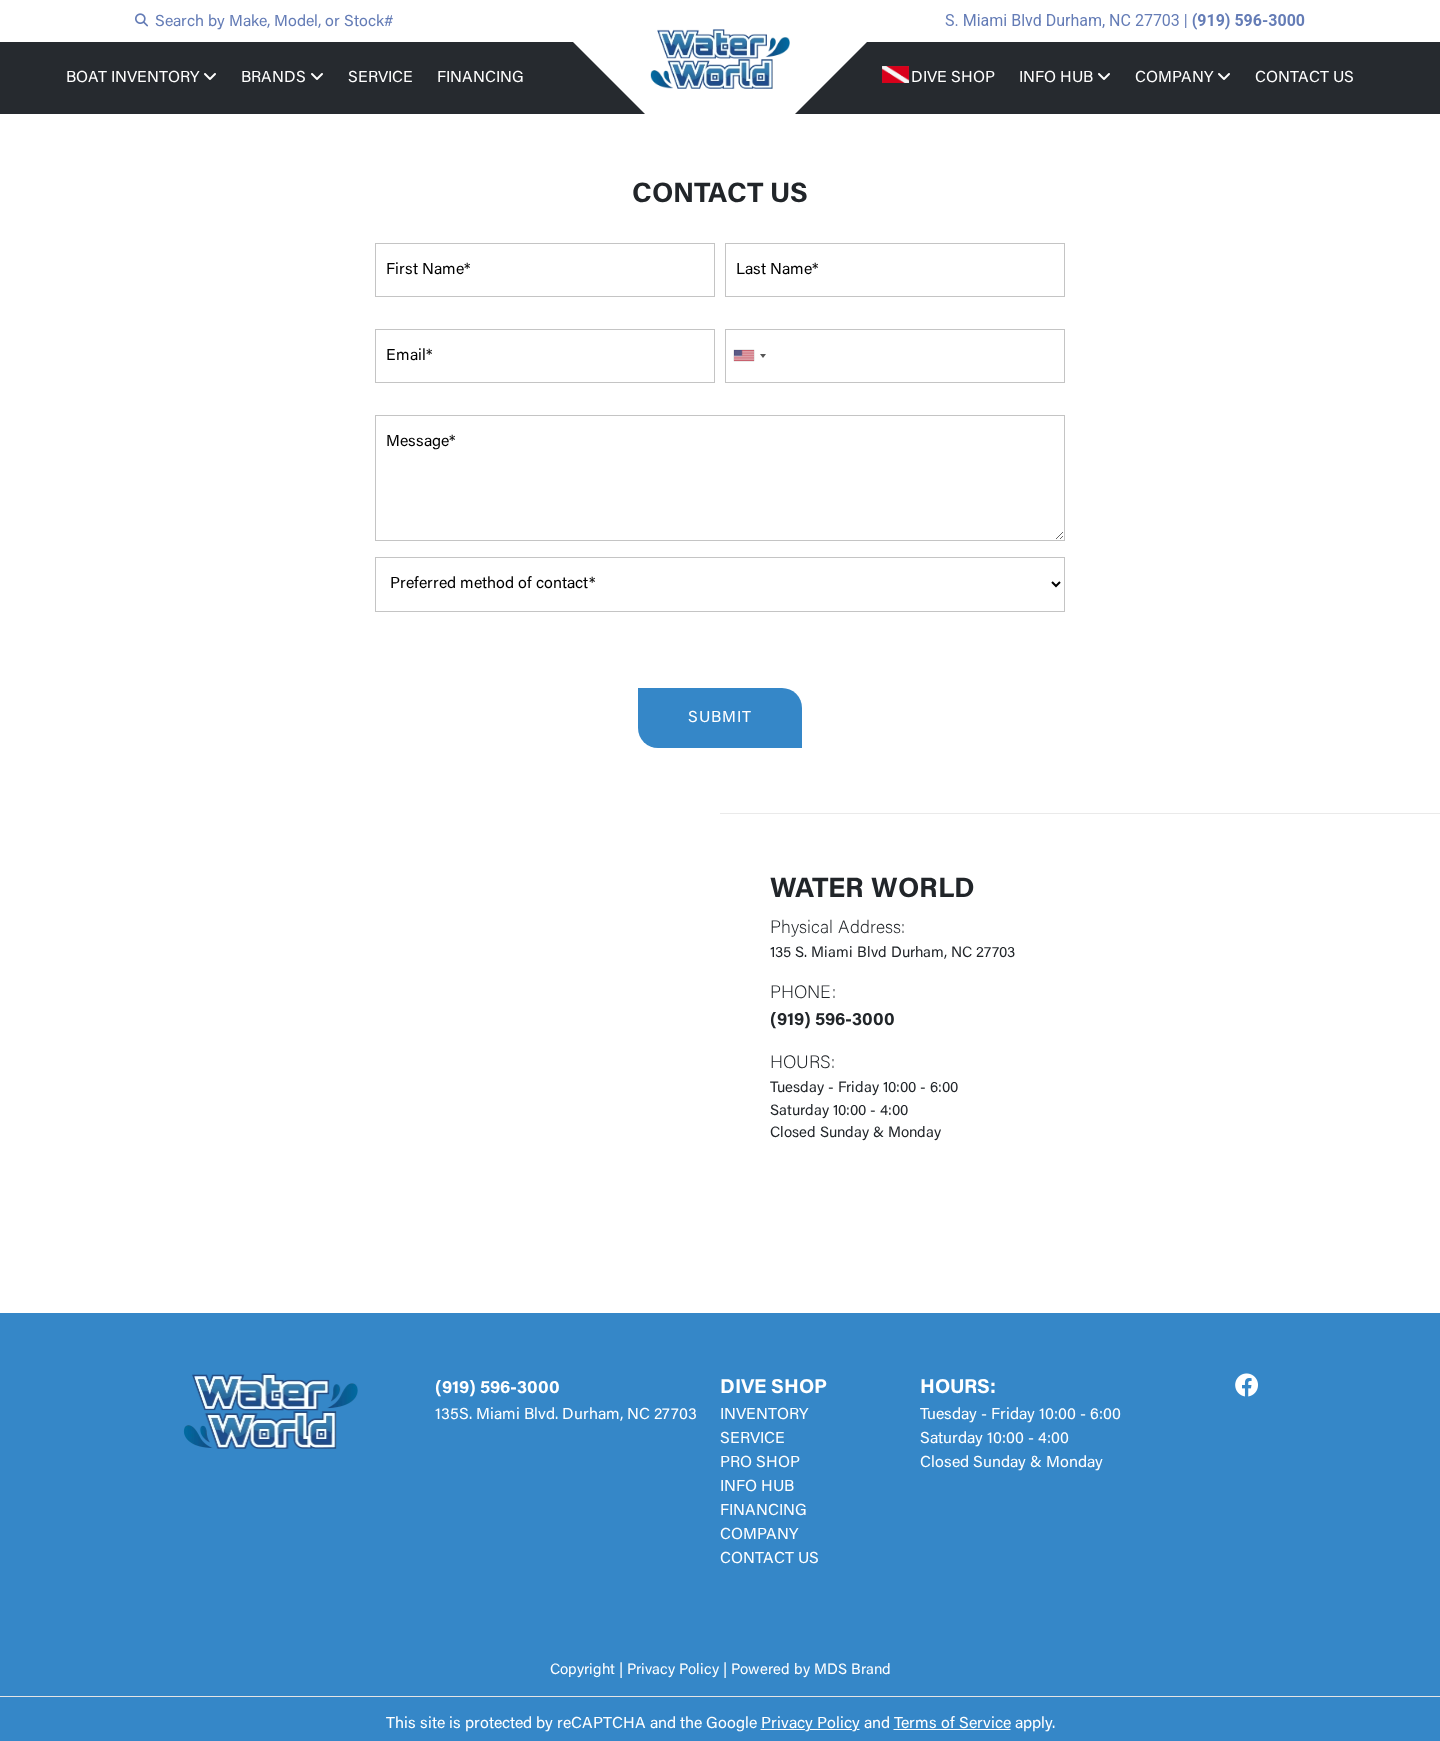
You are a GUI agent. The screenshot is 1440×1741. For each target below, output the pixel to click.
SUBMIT (720, 718)
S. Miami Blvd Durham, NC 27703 (1062, 20)
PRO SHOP (760, 1463)
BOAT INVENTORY (141, 77)
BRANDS (282, 77)
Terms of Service (952, 1724)
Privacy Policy (673, 1670)
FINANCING (480, 78)
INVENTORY (764, 1415)
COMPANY (1183, 77)
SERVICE (380, 78)
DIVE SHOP (953, 78)
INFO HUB (1065, 77)
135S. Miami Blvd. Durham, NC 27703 (566, 1415)
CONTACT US (1304, 78)
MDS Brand (852, 1670)
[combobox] (749, 356)
